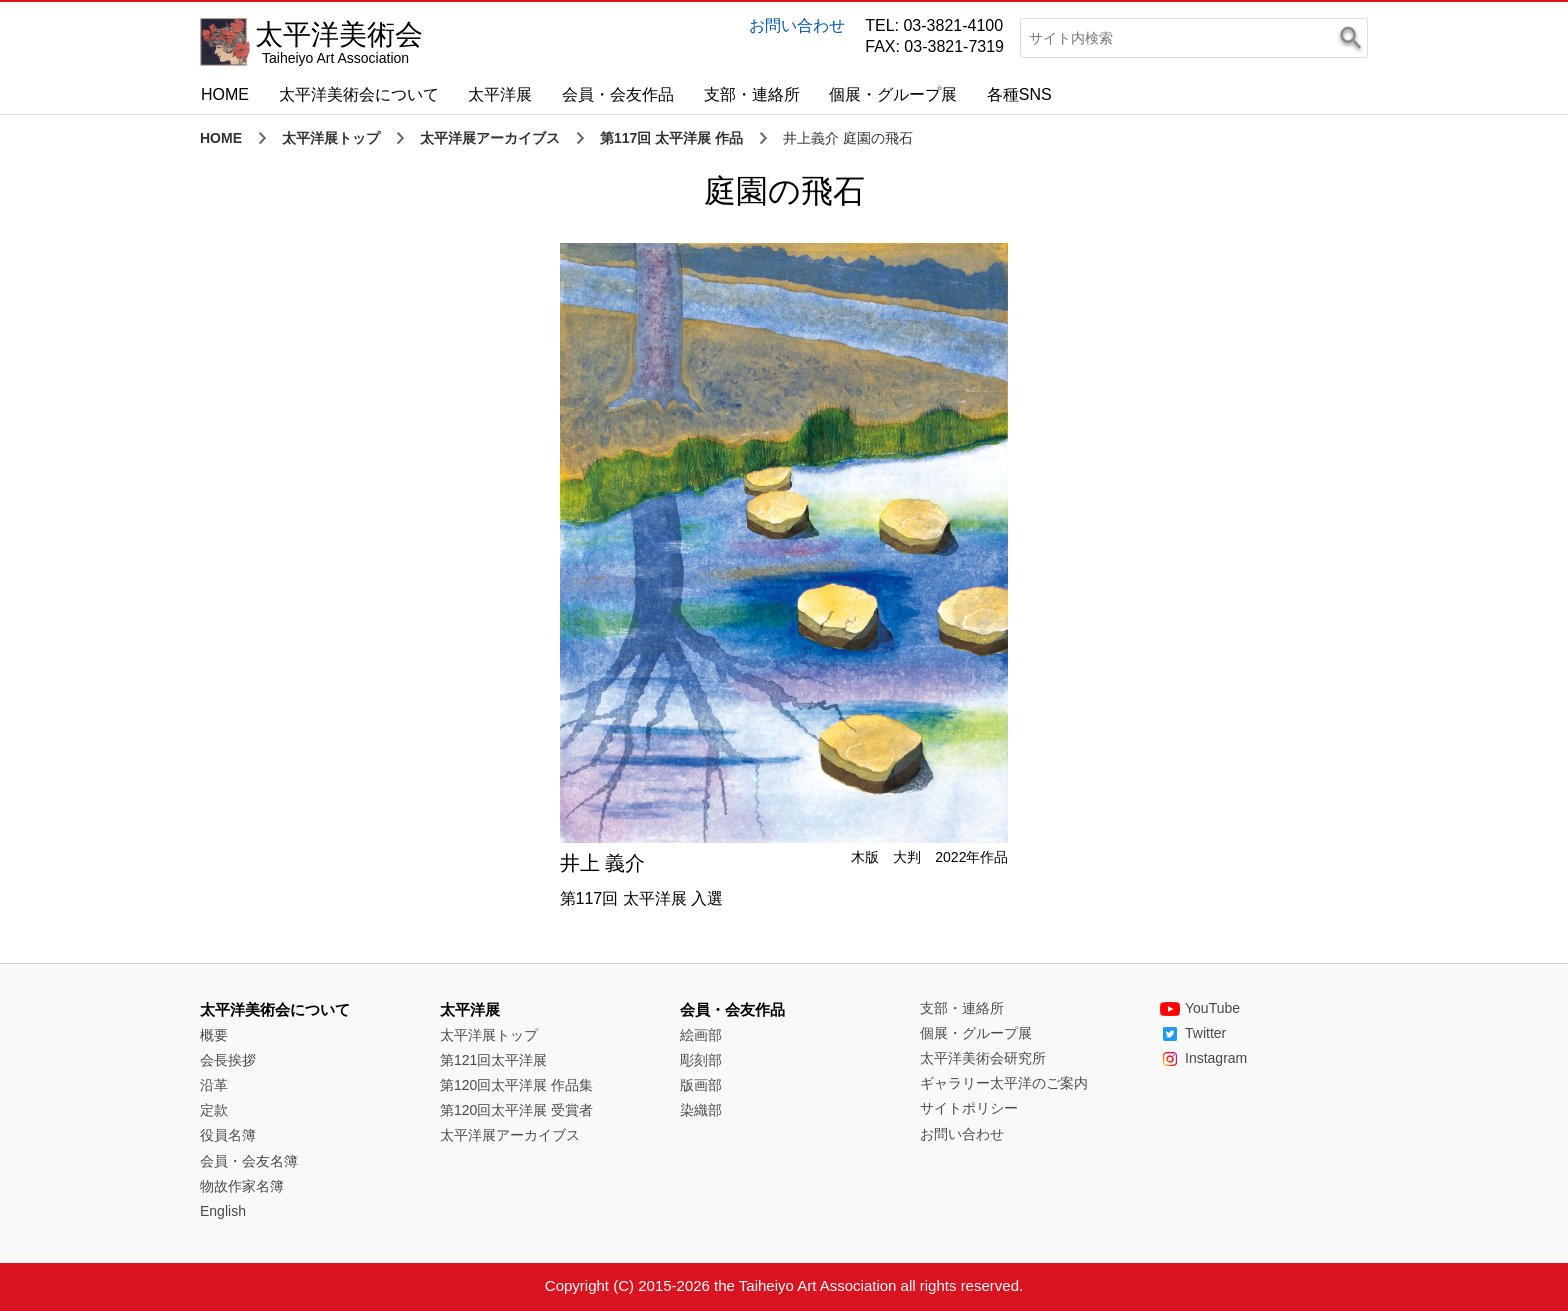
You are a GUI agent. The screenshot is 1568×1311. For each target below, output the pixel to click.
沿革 (214, 1085)
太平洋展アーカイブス (490, 138)
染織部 (701, 1110)
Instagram (1203, 1058)
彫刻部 (701, 1060)
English (223, 1211)
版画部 (701, 1085)
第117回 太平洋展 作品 (671, 138)
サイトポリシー (969, 1108)
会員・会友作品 (618, 94)
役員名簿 (228, 1135)
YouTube (1200, 1008)
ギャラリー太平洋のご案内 (1004, 1083)
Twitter (1193, 1033)
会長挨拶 (228, 1060)
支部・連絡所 (752, 94)
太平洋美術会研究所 (983, 1058)
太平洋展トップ (331, 138)
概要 (214, 1035)
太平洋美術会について (359, 94)
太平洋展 (500, 94)
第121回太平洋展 (493, 1060)
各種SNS (1019, 94)
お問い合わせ (797, 25)
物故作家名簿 (242, 1186)
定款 (214, 1110)
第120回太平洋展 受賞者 (516, 1110)
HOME (225, 94)
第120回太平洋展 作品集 (516, 1085)
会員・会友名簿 (249, 1161)
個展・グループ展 (893, 94)
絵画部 (701, 1035)
